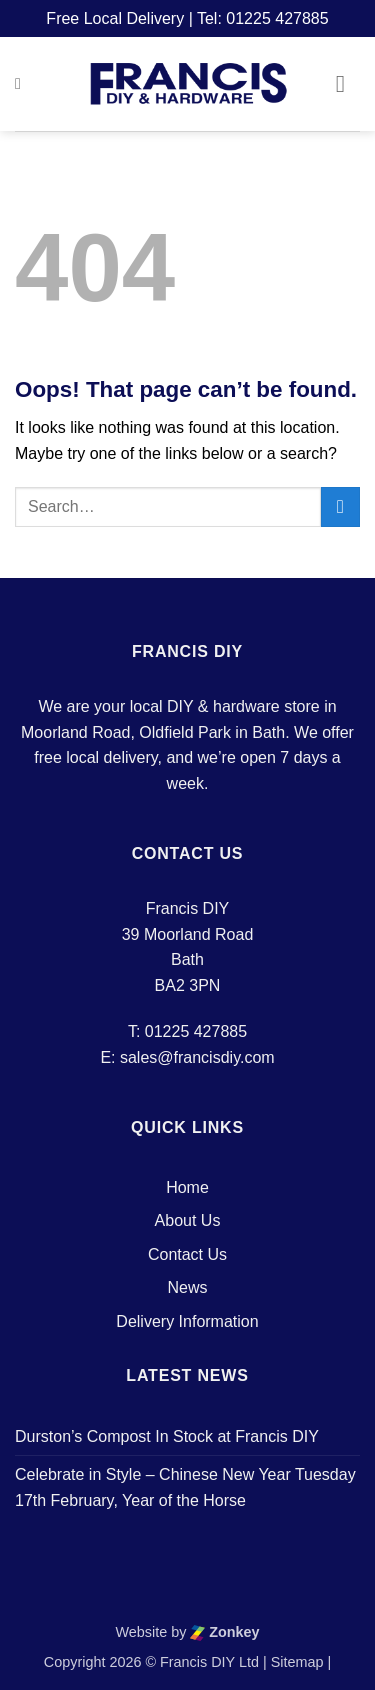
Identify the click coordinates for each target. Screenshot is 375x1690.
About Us (188, 1220)
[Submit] (340, 506)
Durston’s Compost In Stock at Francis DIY (167, 1436)
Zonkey (224, 1632)
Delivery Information (187, 1321)
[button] (23, 83)
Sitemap (297, 1662)
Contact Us (187, 1254)
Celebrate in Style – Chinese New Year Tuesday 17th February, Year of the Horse (185, 1487)
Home (187, 1187)
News (187, 1287)
